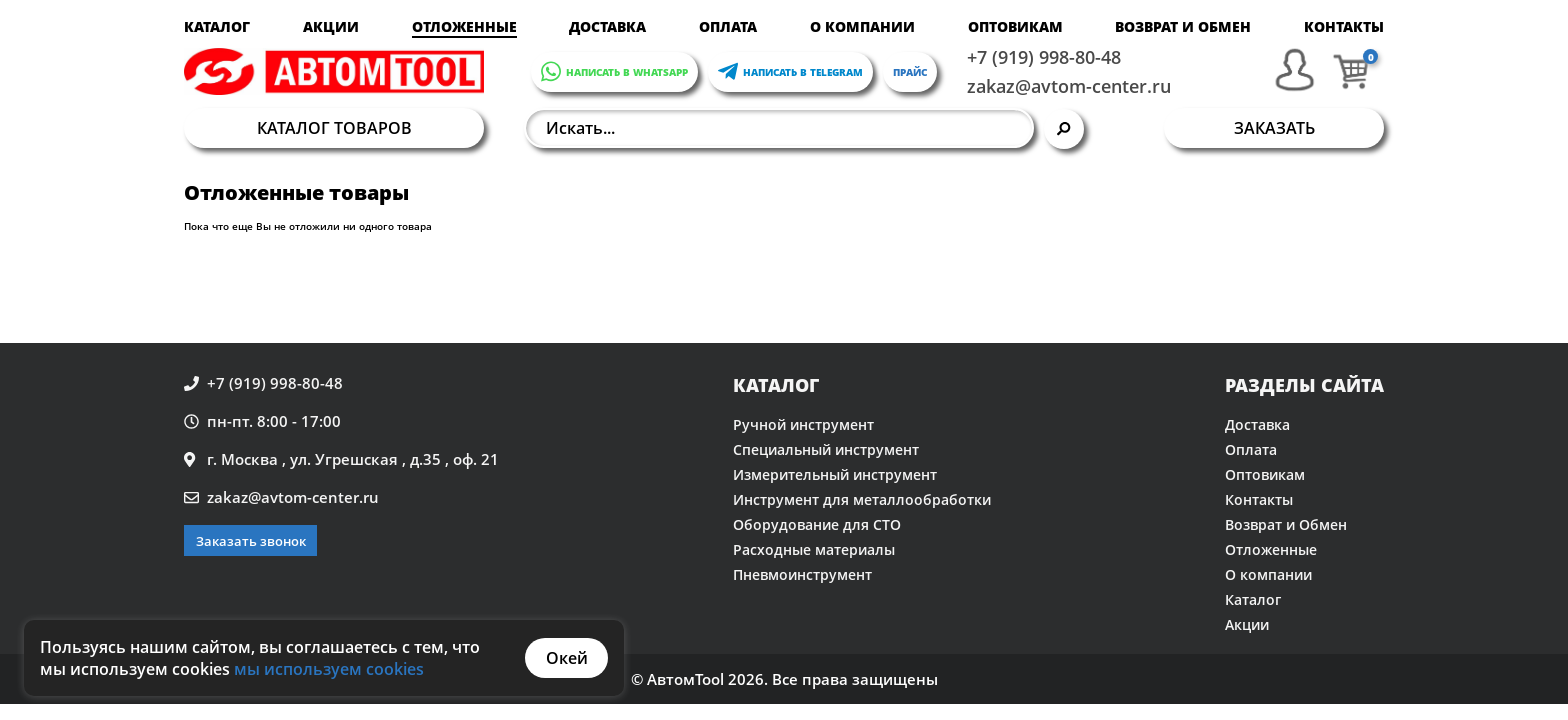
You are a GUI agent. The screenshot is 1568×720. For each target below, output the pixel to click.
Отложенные (464, 26)
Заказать (1274, 128)
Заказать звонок (251, 541)
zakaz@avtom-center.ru (1069, 86)
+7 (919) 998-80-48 (1044, 57)
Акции (331, 26)
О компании (862, 26)
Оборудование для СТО (817, 524)
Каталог (217, 26)
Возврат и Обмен (1183, 26)
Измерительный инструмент (835, 474)
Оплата (728, 26)
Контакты (1344, 26)
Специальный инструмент (826, 449)
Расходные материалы (814, 549)
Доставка (607, 26)
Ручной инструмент (803, 424)
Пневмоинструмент (802, 574)
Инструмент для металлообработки (862, 499)
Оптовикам (1015, 26)
